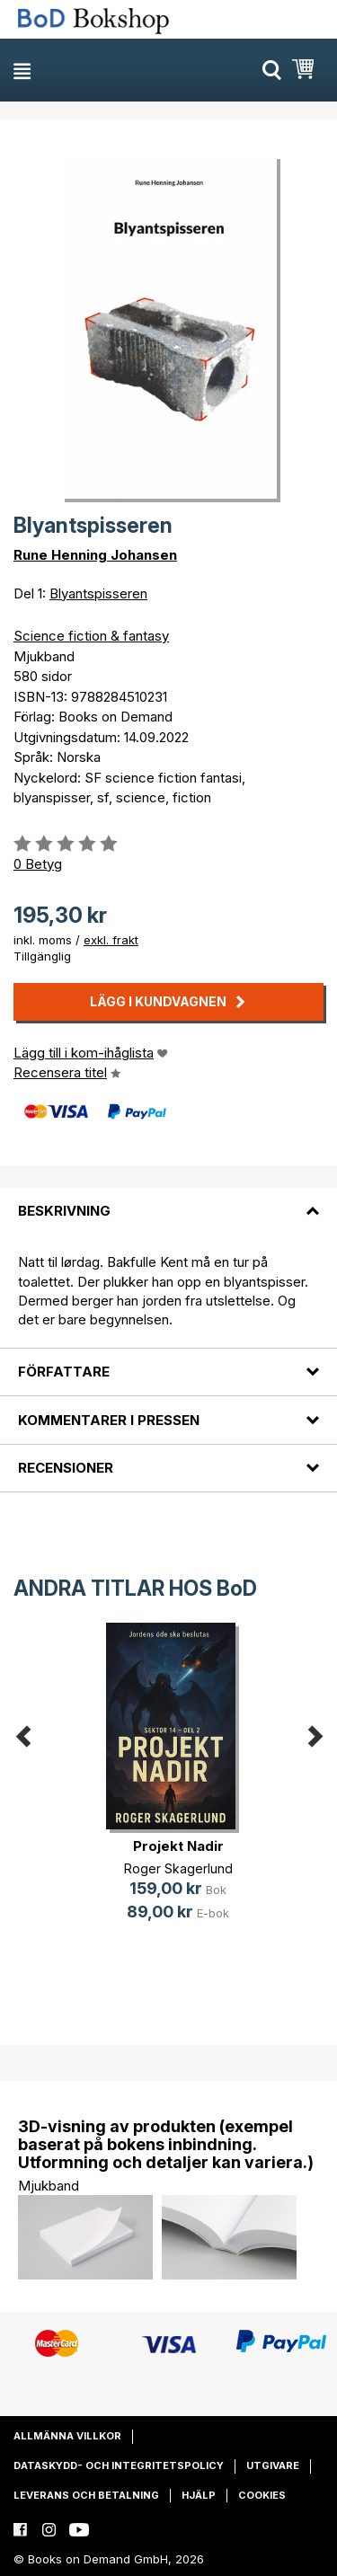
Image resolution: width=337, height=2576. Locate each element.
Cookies (262, 2495)
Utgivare (272, 2465)
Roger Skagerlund (178, 1868)
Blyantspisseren (98, 593)
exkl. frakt (111, 940)
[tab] (168, 1200)
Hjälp (199, 2495)
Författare (64, 1371)
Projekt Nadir (178, 1846)
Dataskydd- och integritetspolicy (118, 2465)
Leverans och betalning (86, 2495)
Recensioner (65, 1467)
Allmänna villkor (67, 2436)
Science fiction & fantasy (91, 635)
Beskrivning (64, 1210)
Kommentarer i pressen (109, 1420)
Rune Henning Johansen (95, 554)
